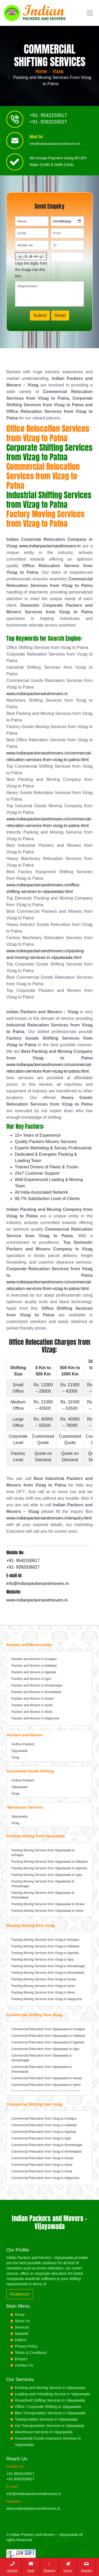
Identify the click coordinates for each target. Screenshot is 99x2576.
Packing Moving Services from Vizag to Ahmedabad (47, 1973)
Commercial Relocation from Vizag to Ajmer (42, 2165)
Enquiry (21, 2359)
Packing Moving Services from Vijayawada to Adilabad (49, 1861)
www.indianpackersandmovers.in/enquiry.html (49, 1518)
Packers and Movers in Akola (31, 1712)
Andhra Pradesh (22, 1744)
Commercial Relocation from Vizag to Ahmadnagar (46, 2145)
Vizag (58, 71)
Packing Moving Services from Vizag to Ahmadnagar (48, 1966)
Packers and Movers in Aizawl (32, 1698)
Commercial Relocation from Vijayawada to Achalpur (48, 2029)
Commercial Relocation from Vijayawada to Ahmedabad (41, 2069)
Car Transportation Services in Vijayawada (49, 2426)
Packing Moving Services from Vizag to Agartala (45, 1953)
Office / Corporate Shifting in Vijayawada (48, 2407)
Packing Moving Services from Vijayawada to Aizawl (47, 1904)
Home (41, 71)
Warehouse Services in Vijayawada (44, 2432)
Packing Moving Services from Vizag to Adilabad (45, 1946)
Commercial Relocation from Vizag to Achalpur (44, 2118)
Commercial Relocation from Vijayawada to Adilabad (48, 2036)
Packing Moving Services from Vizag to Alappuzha (46, 1999)
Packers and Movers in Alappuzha (35, 1718)
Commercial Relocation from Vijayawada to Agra (45, 2049)
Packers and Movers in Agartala (33, 1672)
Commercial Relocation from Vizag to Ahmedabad (46, 2151)
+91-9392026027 (20, 2479)
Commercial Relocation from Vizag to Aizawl (42, 2158)
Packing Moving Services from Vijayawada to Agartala (49, 1868)
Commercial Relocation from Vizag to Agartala (43, 2132)
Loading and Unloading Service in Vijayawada (52, 2394)
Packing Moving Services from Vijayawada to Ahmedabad (42, 1895)
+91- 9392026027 (48, 124)
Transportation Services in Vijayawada (46, 2419)
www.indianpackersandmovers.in (50, 546)
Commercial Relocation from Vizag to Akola (41, 2171)
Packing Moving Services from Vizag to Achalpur (45, 1940)
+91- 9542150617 (48, 117)
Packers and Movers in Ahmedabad (36, 1692)
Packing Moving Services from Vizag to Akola (43, 1992)
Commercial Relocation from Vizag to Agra (41, 2138)
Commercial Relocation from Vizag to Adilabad (44, 2125)
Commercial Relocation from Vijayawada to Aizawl (46, 2078)
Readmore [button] (20, 2294)
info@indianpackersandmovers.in (55, 146)
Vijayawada (19, 1751)
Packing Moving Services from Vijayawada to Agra (46, 1875)
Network (21, 2333)
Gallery (20, 2340)
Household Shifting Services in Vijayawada (50, 2400)
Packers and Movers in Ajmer (32, 1705)
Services (22, 2327)
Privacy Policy (26, 2346)
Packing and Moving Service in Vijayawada (50, 2388)
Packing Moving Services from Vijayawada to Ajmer (47, 1911)
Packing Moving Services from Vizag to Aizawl (43, 1979)
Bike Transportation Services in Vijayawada (50, 2413)
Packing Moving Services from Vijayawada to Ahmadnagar (42, 1884)
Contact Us (24, 2365)
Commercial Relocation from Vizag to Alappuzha (45, 2178)
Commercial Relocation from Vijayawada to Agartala (47, 2042)
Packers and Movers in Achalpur (34, 1659)
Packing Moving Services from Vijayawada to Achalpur (42, 1852)
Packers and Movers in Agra (31, 1679)
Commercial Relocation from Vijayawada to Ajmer (46, 2085)
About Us (22, 2321)
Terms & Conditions (31, 2352)
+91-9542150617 (20, 2474)
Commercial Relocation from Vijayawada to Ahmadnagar (41, 2058)
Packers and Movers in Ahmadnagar (36, 1685)
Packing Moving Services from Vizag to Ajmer (43, 1986)
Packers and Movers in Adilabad (33, 1665)
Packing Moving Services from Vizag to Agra (42, 1959)
